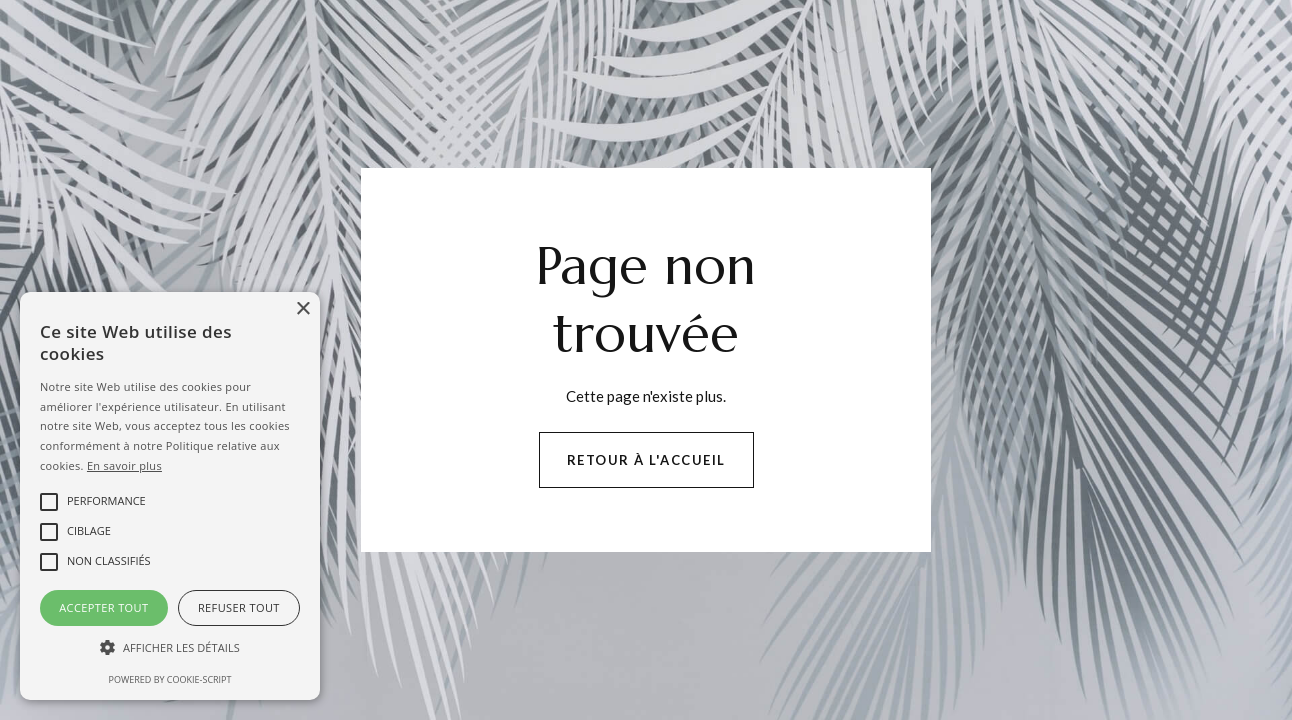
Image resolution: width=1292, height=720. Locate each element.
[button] (170, 648)
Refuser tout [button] (239, 607)
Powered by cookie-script (170, 679)
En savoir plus (124, 465)
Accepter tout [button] (103, 607)
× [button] (302, 309)
